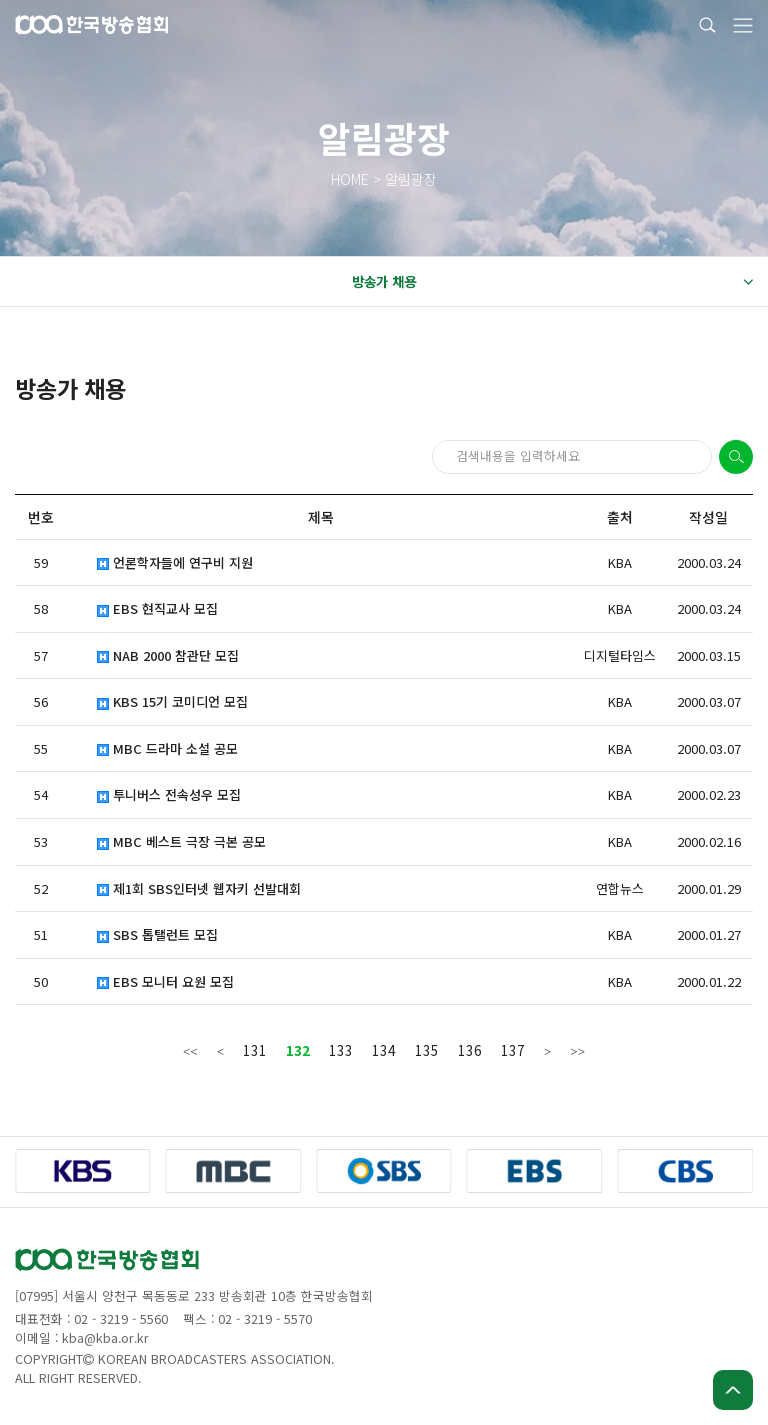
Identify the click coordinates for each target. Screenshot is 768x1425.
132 (298, 1050)
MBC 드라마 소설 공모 (167, 749)
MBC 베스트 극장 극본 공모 (181, 842)
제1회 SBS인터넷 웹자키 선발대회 (199, 889)
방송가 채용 (552, 282)
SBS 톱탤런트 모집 (157, 935)
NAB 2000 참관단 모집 (168, 656)
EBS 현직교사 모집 (157, 609)
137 (513, 1050)
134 (384, 1050)
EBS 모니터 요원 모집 (165, 982)
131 (255, 1050)
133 (341, 1050)
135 (427, 1050)
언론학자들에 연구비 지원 (175, 563)
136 (470, 1050)
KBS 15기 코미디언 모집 (172, 702)
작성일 (708, 517)
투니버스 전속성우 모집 (169, 795)
